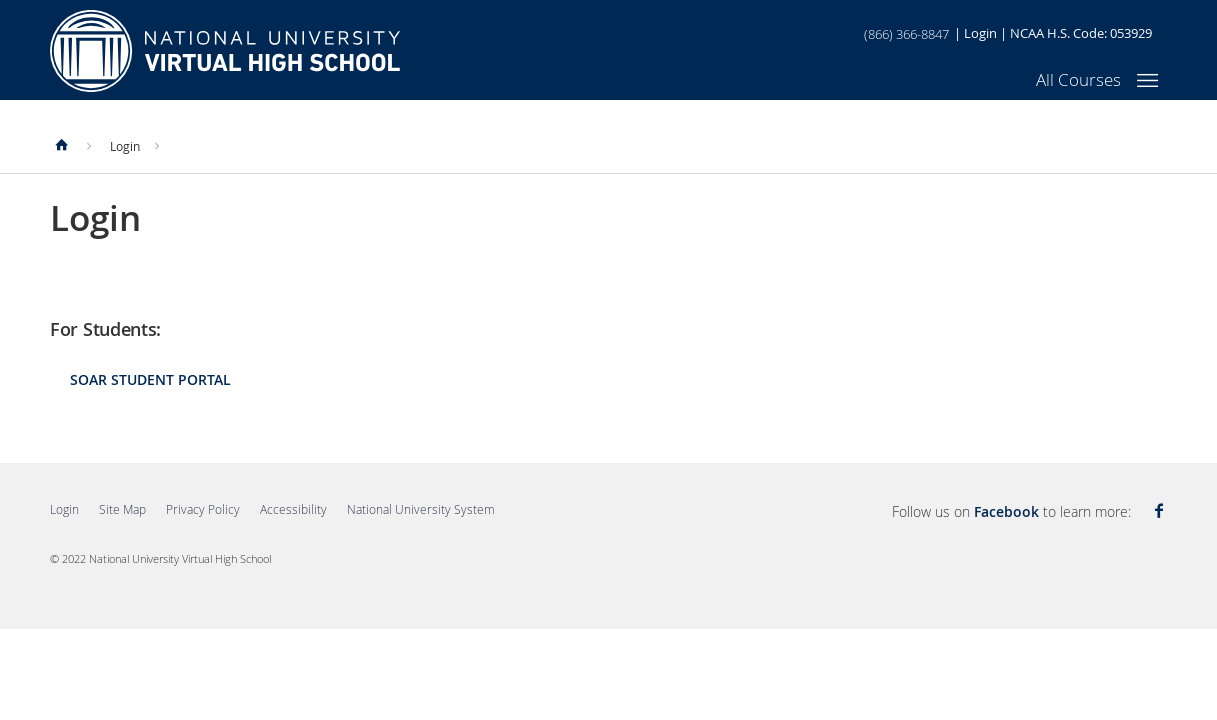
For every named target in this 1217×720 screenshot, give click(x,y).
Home (225, 51)
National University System (421, 509)
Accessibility (293, 509)
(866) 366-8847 (906, 34)
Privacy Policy (203, 509)
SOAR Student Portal (150, 379)
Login (980, 33)
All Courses (1078, 79)
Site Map (122, 509)
